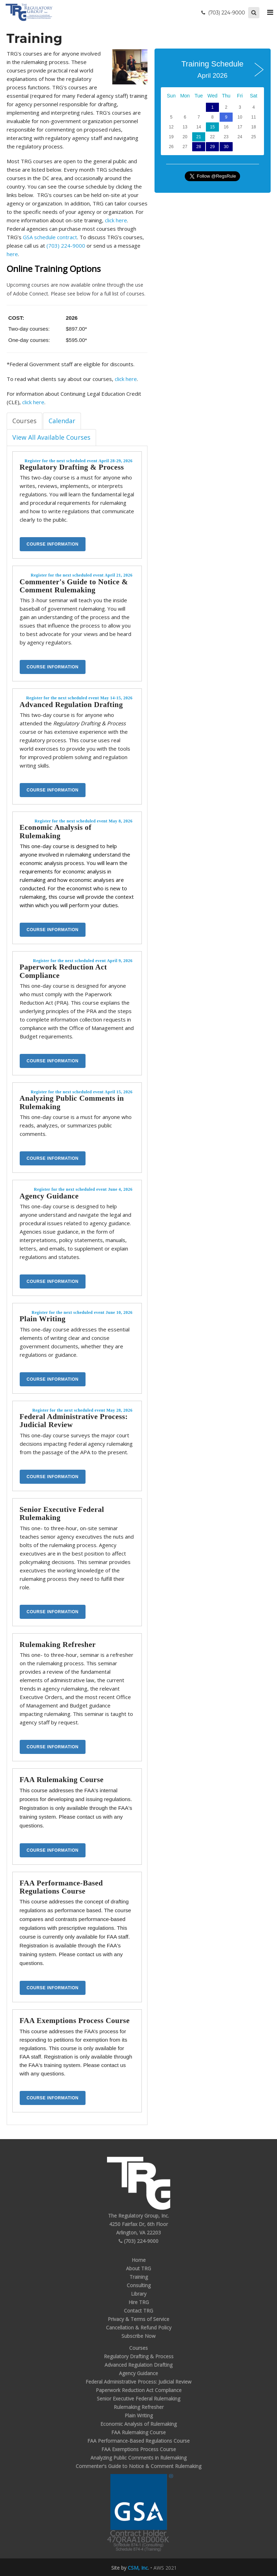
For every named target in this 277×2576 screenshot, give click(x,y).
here (12, 253)
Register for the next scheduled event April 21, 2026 (81, 575)
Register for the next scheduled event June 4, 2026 (83, 1189)
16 (226, 127)
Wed (212, 95)
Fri (240, 95)
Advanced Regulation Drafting (71, 704)
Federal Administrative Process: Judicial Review (74, 1420)
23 (226, 136)
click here (116, 220)
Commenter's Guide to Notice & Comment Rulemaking (74, 586)
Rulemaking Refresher (58, 1644)
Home (139, 2260)
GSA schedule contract (50, 237)
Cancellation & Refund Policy (138, 2327)
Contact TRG (138, 2310)
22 (212, 136)
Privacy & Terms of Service (138, 2319)
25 (253, 136)
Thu (226, 95)
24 (240, 136)
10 (240, 117)
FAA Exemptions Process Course (75, 2020)
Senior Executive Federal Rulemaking (62, 1513)
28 (198, 146)
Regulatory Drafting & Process (72, 467)
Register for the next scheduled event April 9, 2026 (83, 960)
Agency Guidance (49, 1196)
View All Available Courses (51, 437)
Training (139, 2276)
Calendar (62, 420)
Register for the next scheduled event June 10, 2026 (82, 1312)
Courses (24, 420)
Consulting (139, 2285)
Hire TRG (138, 2302)
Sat (253, 95)
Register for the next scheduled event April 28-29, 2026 (79, 460)
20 (185, 136)
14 (198, 127)
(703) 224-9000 (65, 245)
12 (171, 127)
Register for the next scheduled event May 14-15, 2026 (79, 697)
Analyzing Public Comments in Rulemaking (72, 1102)
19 (171, 136)
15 (212, 127)
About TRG (138, 2268)
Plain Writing (43, 1319)
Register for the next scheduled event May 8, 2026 (83, 821)
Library (138, 2293)
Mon (185, 95)
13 (185, 127)
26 (171, 146)
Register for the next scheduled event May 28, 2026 (82, 1410)
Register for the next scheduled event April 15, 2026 (81, 1091)
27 (185, 146)
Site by (129, 2567)
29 (212, 146)
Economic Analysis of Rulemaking (56, 831)
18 (253, 127)
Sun (171, 95)
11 (253, 117)
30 (226, 146)
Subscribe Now (138, 2336)
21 (198, 136)
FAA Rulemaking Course (62, 1779)
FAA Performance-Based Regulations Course (61, 1887)
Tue (199, 95)
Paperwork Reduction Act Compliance (63, 971)
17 (240, 127)
